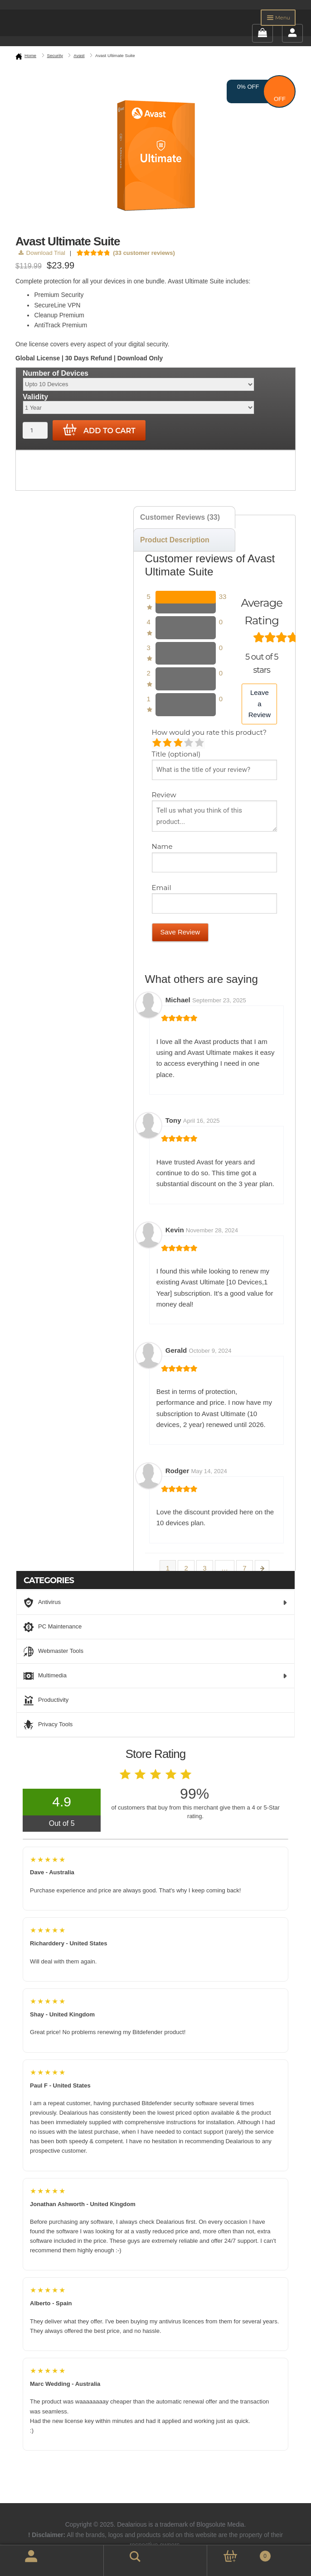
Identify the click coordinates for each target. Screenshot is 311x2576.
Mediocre (168, 743)
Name (163, 846)
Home (30, 55)
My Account (21, 2560)
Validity (35, 397)
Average (179, 743)
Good (189, 743)
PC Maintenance (53, 1627)
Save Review (180, 932)
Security (55, 55)
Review (165, 794)
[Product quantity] (35, 430)
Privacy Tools (48, 1725)
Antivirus (155, 1603)
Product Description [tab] (174, 540)
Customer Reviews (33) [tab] (180, 517)
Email (162, 887)
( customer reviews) (144, 252)
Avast (78, 55)
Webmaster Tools (53, 1652)
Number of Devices (55, 373)
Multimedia (155, 1676)
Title (176, 754)
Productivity (46, 1700)
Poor (157, 743)
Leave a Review (259, 703)
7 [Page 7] (244, 1568)
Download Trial (42, 252)
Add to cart (99, 430)
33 (223, 596)
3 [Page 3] (204, 1568)
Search (123, 2555)
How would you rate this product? (209, 732)
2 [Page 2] (186, 1568)
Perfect (200, 743)
